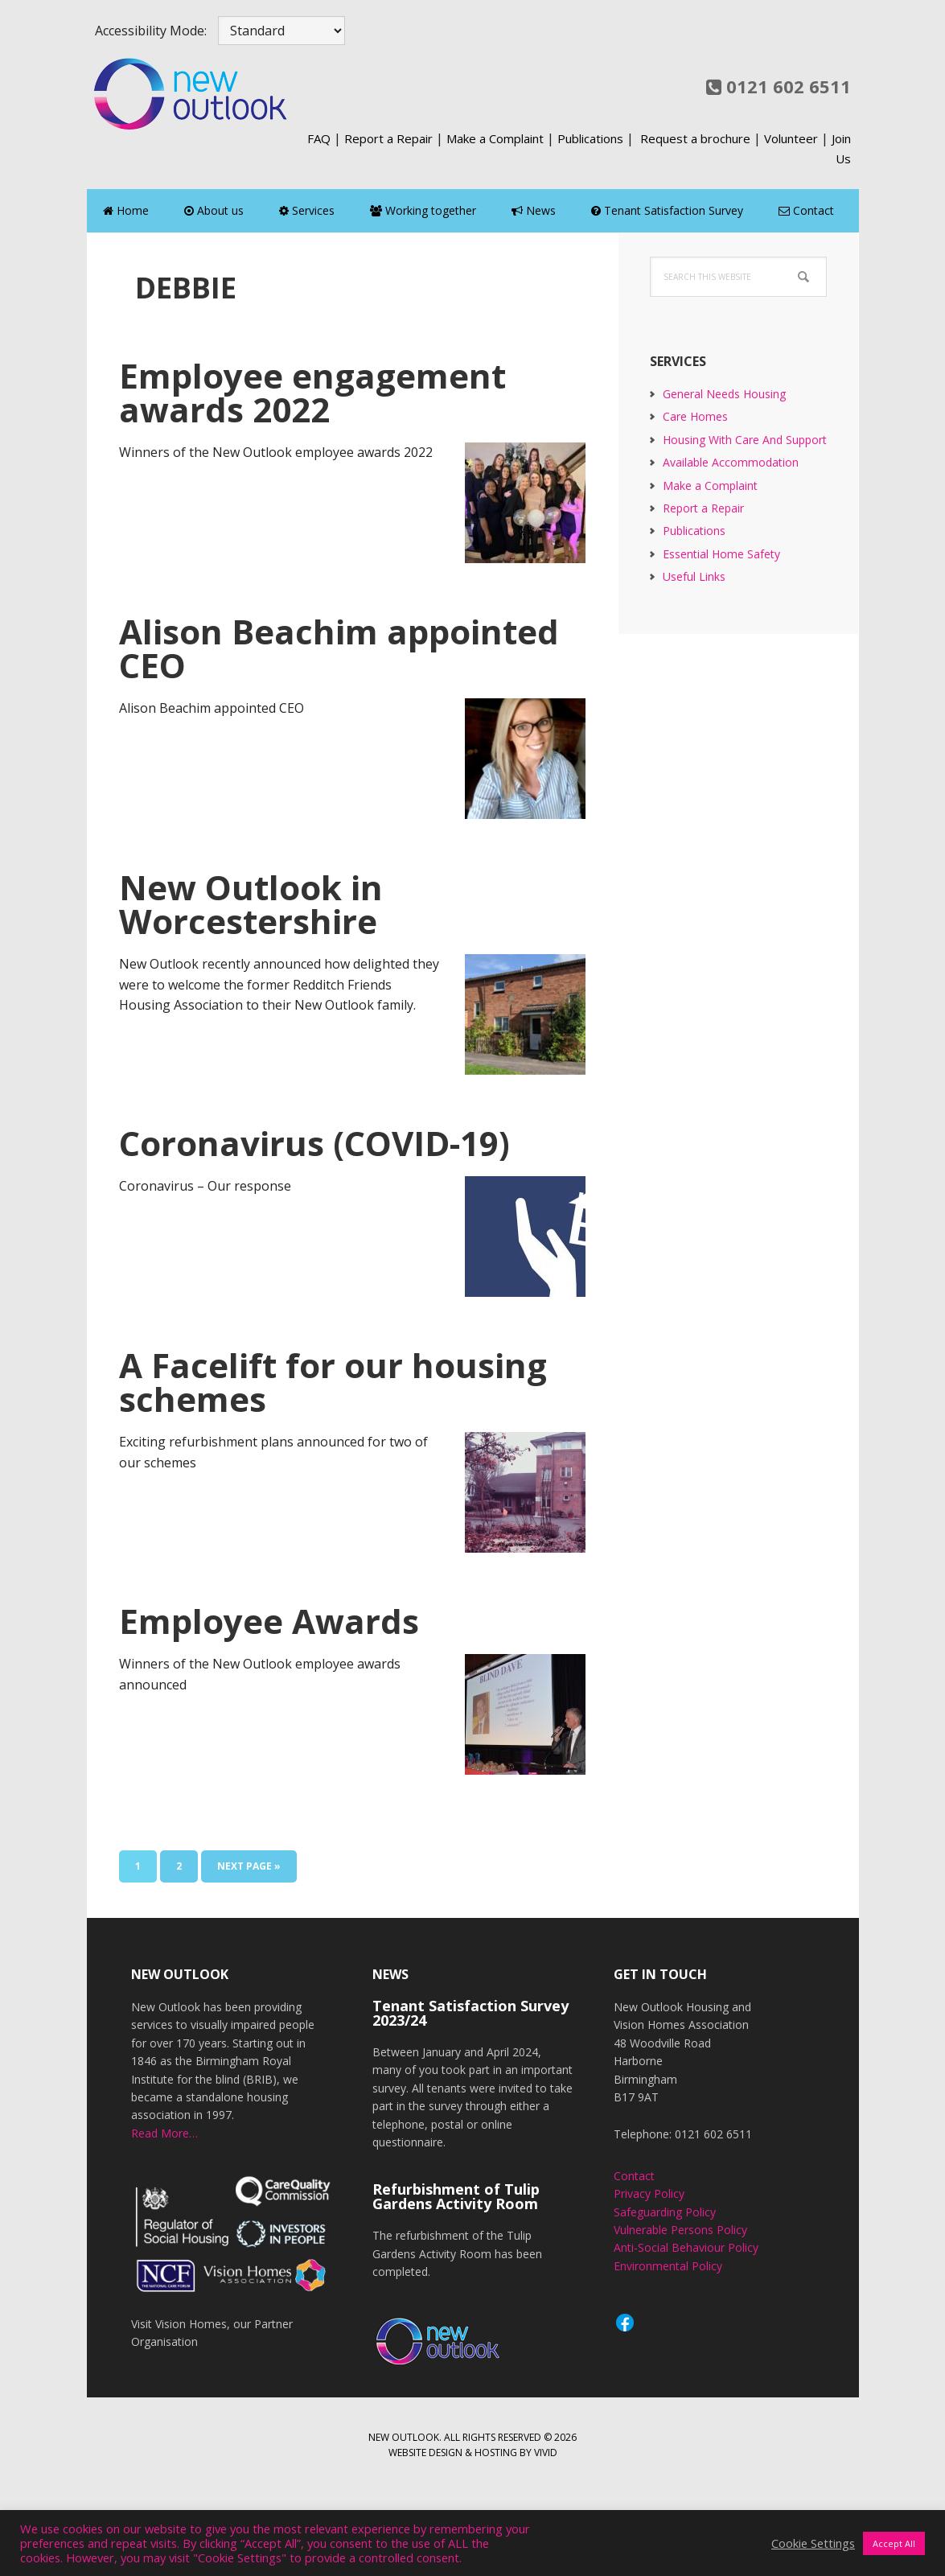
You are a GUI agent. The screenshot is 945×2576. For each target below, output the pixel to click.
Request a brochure (695, 138)
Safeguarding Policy (665, 2212)
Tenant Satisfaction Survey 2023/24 (470, 2013)
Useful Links (694, 576)
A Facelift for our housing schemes (333, 1382)
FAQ (319, 138)
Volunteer (791, 138)
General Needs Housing (724, 393)
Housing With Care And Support (745, 439)
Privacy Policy (649, 2193)
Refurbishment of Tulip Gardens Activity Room (456, 2196)
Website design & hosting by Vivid (472, 2452)
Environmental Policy (668, 2266)
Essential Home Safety (721, 554)
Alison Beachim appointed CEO (339, 648)
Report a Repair (388, 138)
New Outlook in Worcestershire (251, 904)
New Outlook (191, 93)
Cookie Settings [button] (813, 2543)
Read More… (164, 2133)
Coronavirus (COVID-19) (314, 1143)
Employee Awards (269, 1621)
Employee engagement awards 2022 (312, 392)
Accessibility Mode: (151, 30)
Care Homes (695, 416)
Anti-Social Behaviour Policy (686, 2247)
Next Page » (248, 1869)
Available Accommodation (731, 462)
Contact (634, 2175)
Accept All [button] (894, 2543)
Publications (590, 138)
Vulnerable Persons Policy (680, 2229)
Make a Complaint (495, 138)
